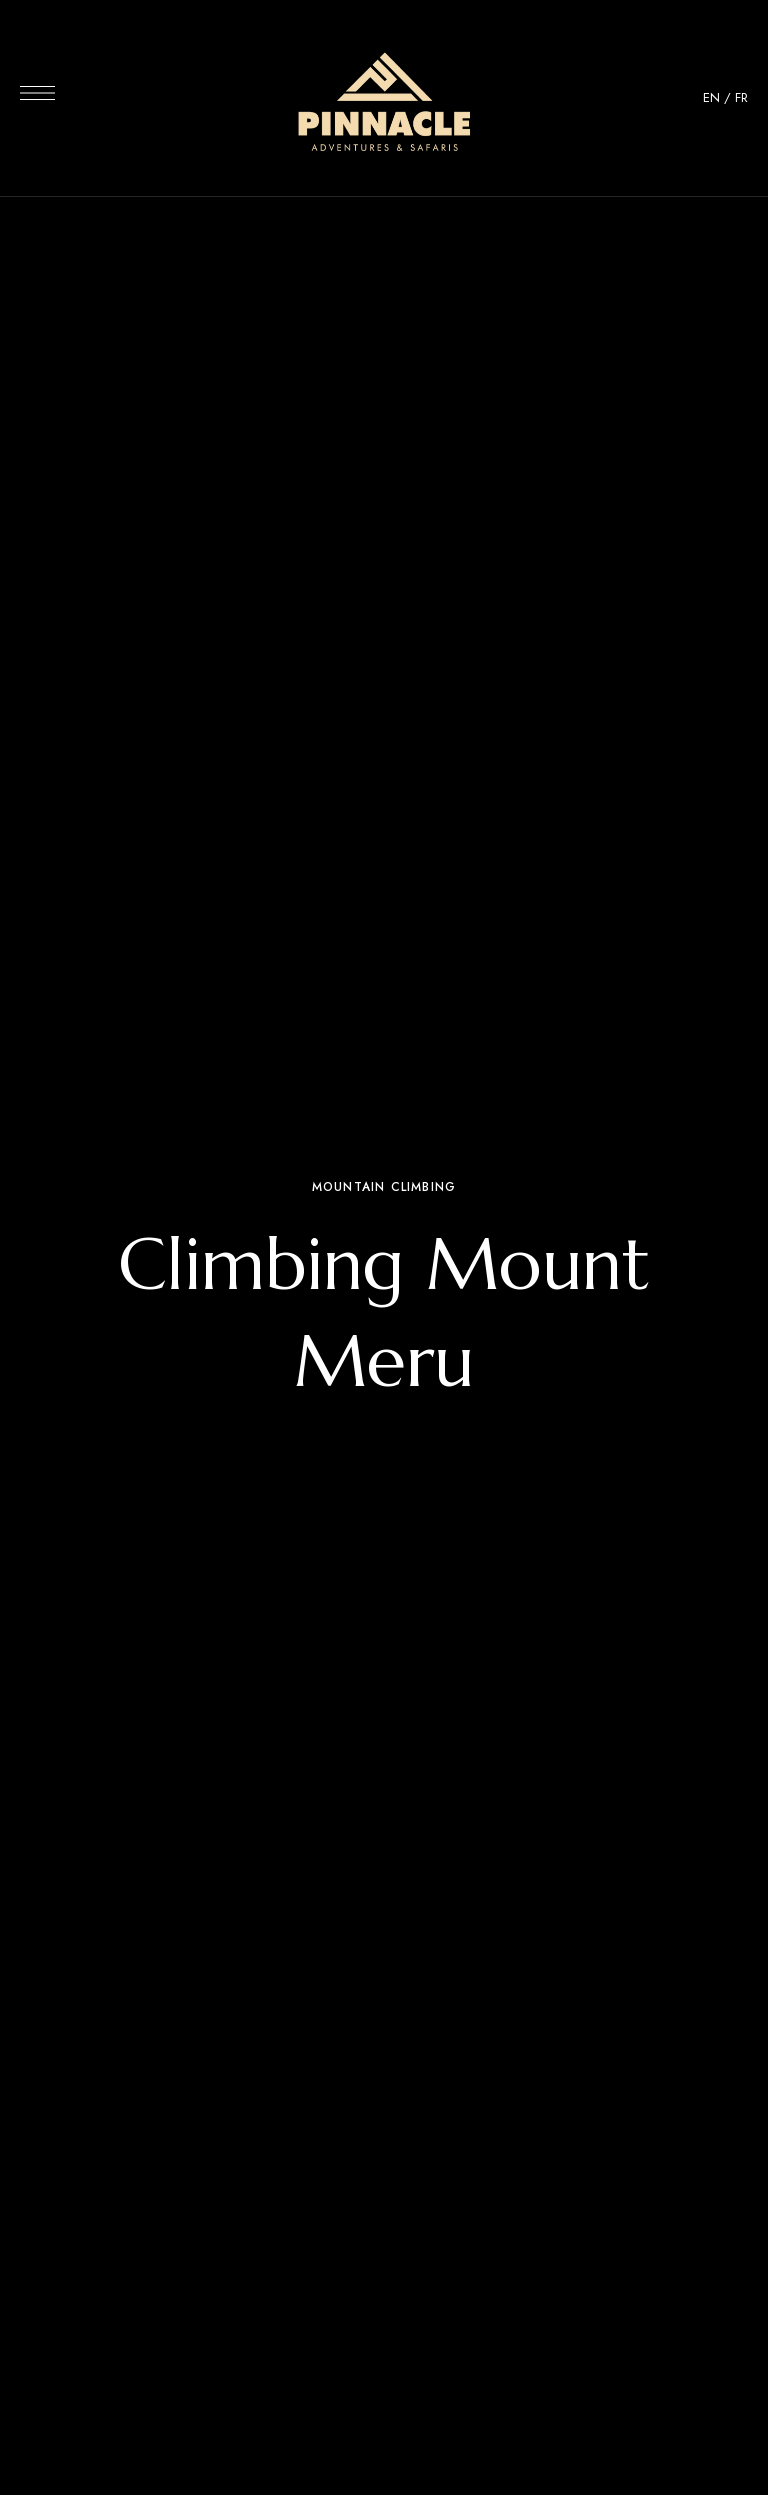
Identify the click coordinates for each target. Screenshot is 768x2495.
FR (741, 97)
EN (711, 97)
